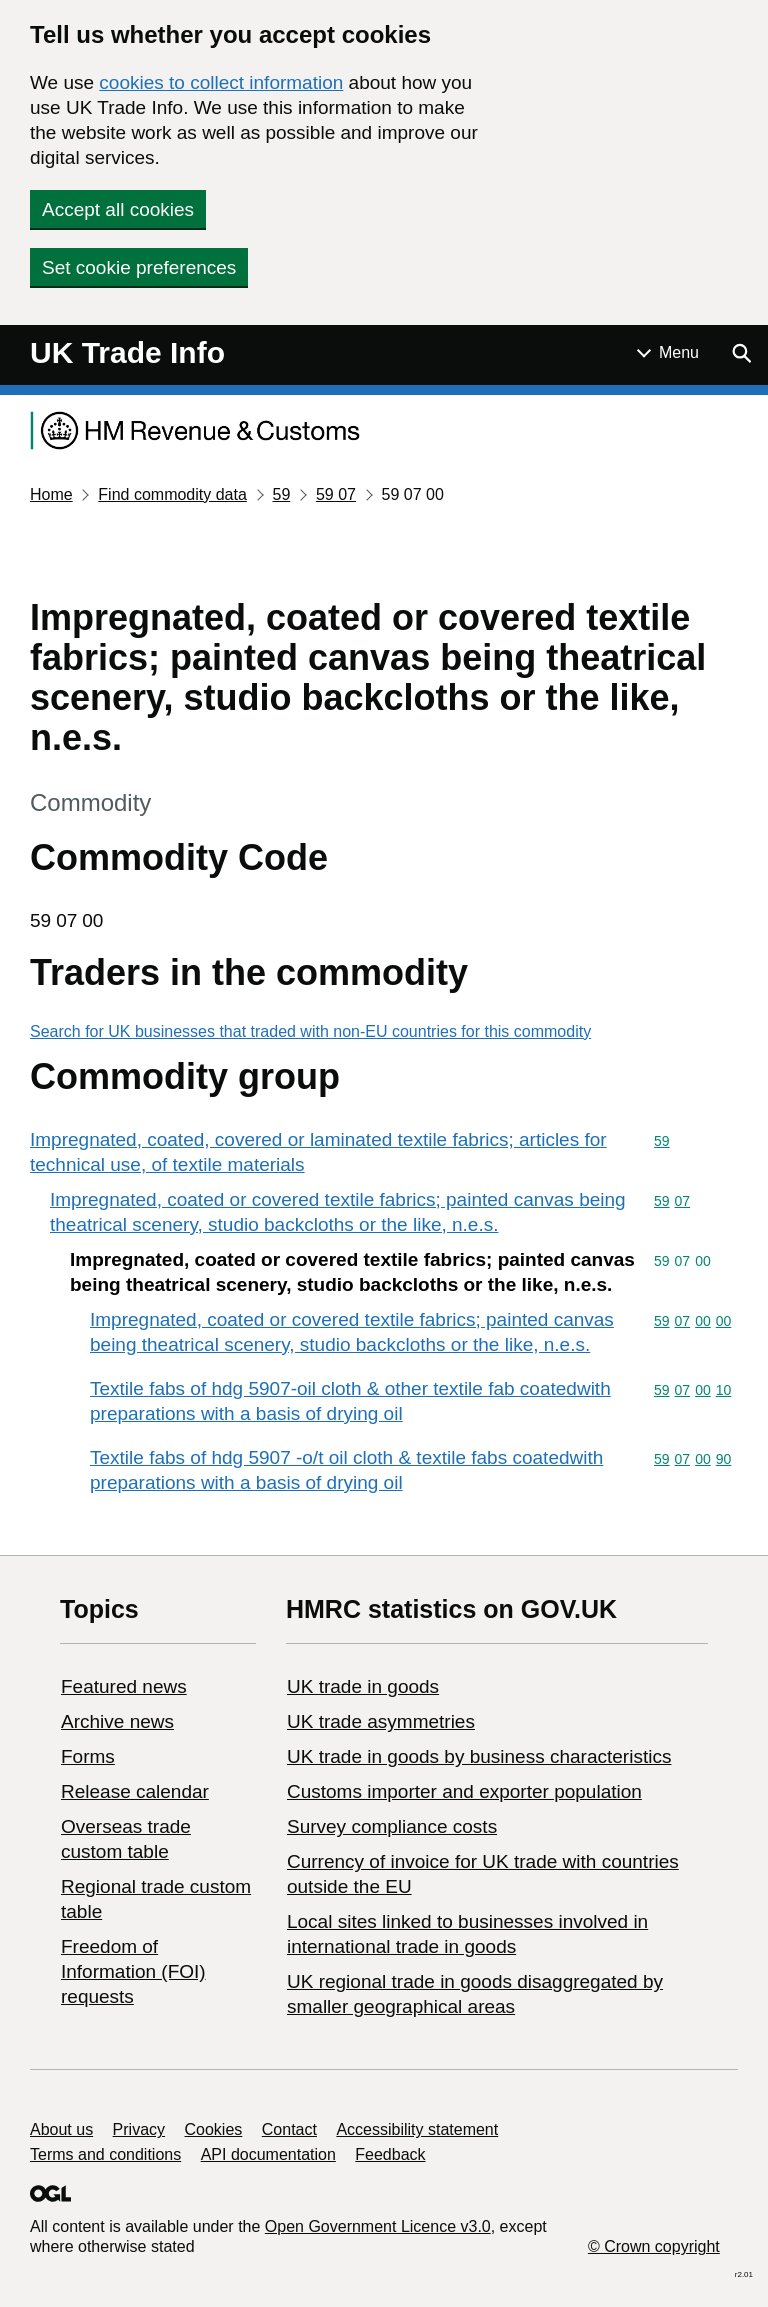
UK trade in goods (363, 1686)
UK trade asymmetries (381, 1721)
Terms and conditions (105, 2154)
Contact (289, 2129)
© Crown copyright (654, 2246)
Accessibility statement (417, 2129)
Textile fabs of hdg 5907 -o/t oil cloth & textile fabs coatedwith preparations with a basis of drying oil (346, 1470)
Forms (88, 1756)
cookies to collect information (221, 82)
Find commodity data (172, 494)
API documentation (268, 2154)
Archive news (117, 1721)
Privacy (139, 2129)
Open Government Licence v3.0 (378, 2226)
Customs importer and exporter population (464, 1791)
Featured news (124, 1686)
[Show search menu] (741, 353)
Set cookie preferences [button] (139, 267)
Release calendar (135, 1791)
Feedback (390, 2154)
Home (51, 494)
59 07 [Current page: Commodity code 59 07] (336, 494)
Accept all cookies (118, 209)
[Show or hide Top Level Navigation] (668, 353)
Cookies (214, 2129)
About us (61, 2129)
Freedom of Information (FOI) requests (133, 1971)
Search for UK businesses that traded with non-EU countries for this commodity (310, 1031)
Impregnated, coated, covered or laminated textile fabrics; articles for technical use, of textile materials (318, 1152)
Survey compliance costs (392, 1826)
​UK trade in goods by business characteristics (479, 1756)
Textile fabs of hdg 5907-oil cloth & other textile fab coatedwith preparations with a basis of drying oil (350, 1401)
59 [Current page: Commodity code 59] (281, 494)
